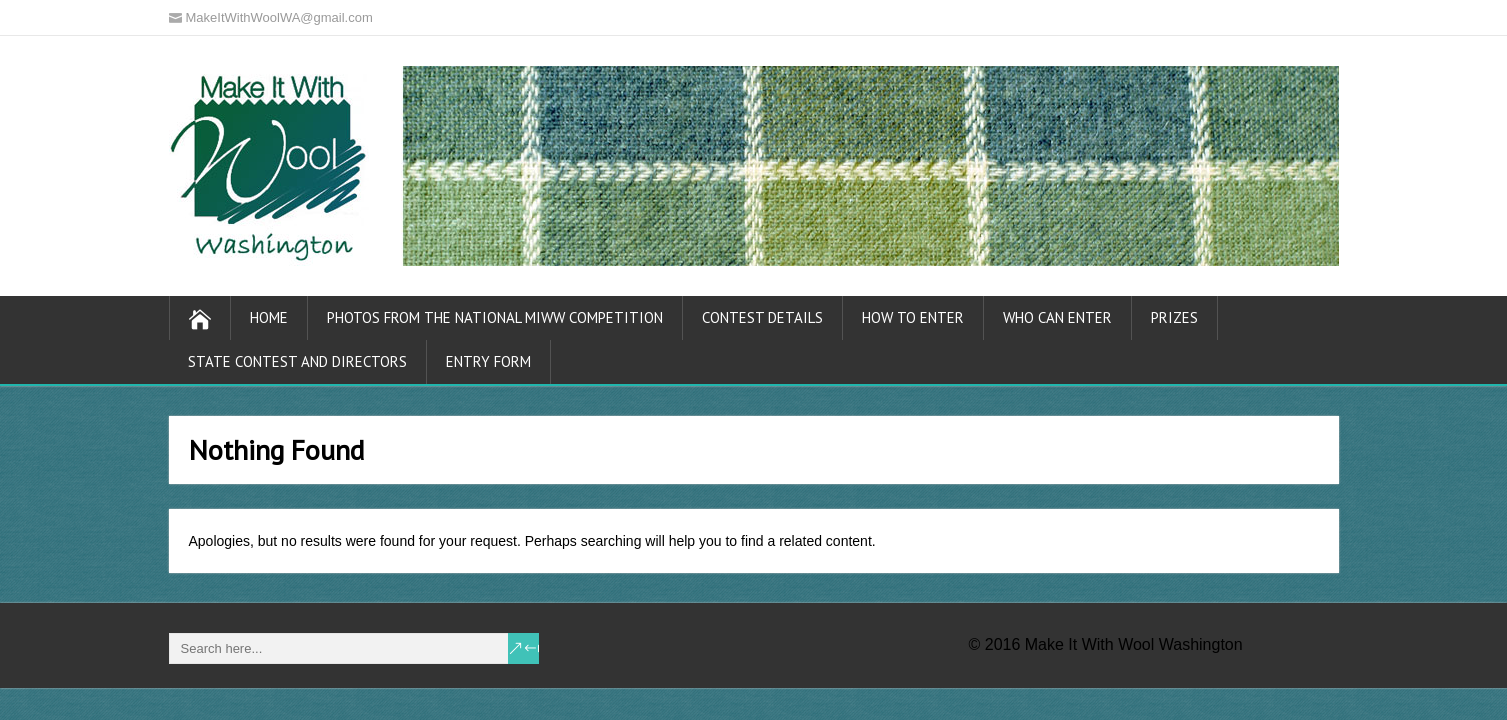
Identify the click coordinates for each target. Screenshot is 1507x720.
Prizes (1174, 317)
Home (269, 317)
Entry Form (488, 361)
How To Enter (913, 317)
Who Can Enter (1057, 317)
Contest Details (762, 317)
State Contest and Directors (297, 361)
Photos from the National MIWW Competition (495, 317)
